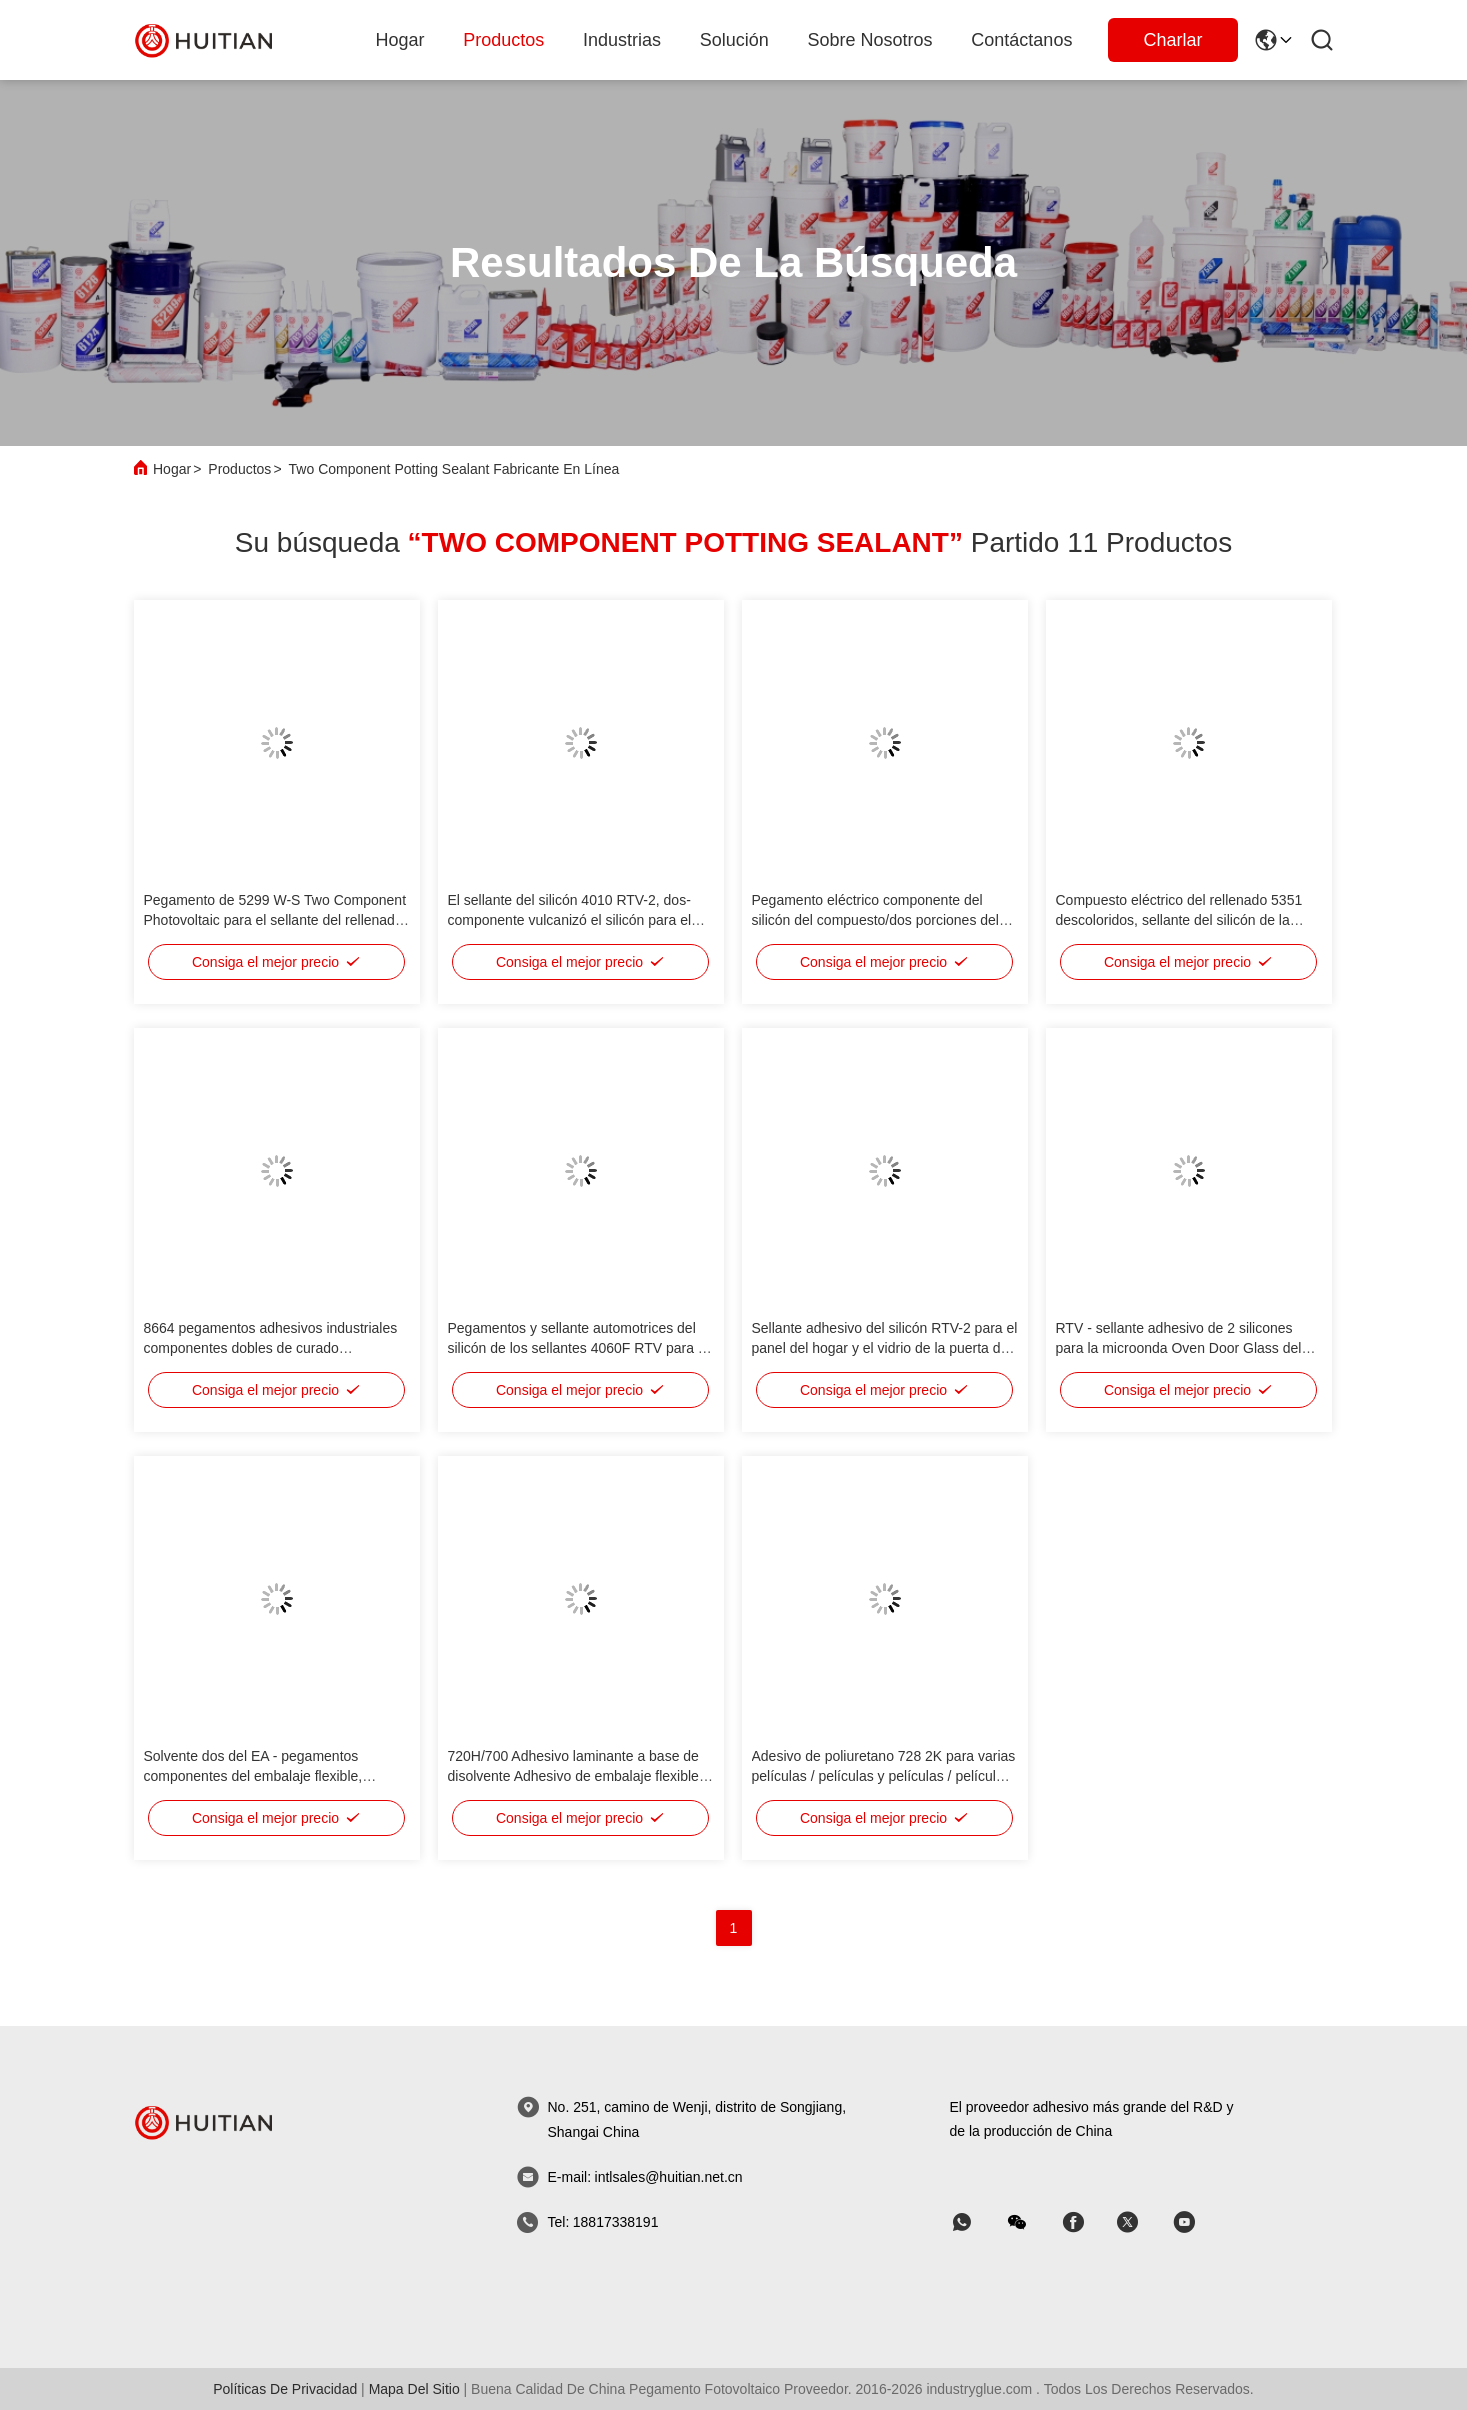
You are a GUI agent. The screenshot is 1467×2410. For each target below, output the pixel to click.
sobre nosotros (870, 40)
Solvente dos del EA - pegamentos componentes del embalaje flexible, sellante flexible (253, 1776)
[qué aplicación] (976, 2222)
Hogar (400, 40)
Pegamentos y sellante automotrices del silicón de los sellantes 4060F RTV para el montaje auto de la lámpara (578, 1348)
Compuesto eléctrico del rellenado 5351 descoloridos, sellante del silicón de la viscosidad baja (1179, 920)
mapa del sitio (414, 2389)
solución (734, 40)
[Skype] (1087, 2222)
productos (503, 40)
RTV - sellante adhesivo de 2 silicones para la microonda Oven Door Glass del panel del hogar (1179, 1348)
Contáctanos (1021, 40)
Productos (239, 469)
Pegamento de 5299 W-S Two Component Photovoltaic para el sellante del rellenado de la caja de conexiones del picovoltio (275, 920)
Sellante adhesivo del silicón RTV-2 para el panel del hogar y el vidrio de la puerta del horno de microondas (885, 1348)
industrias (622, 40)
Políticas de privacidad (285, 2389)
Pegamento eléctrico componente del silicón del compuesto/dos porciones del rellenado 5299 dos (875, 920)
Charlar (1172, 40)
